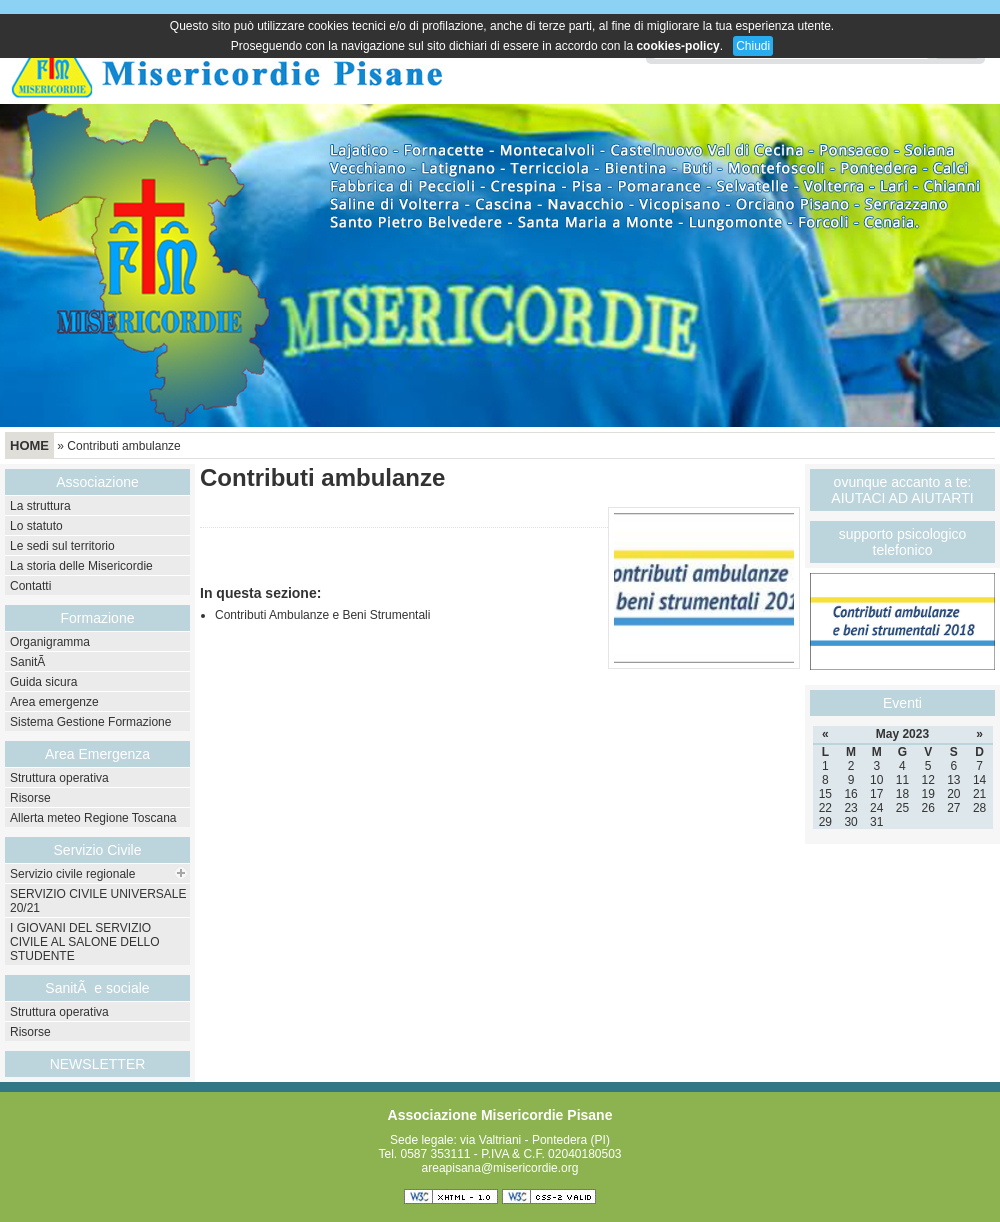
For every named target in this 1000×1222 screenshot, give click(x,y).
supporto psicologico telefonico (903, 542)
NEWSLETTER (98, 1064)
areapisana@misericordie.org (500, 1168)
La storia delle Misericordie (81, 566)
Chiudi (753, 46)
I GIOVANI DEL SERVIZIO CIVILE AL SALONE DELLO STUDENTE (85, 942)
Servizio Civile (98, 850)
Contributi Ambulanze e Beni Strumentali (322, 615)
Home (29, 445)
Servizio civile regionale (72, 874)
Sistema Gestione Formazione (90, 722)
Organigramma (50, 642)
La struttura (40, 506)
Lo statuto (36, 526)
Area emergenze (54, 702)
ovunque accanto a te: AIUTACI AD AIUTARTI (902, 490)
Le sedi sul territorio (62, 546)
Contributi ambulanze (123, 446)
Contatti (30, 586)
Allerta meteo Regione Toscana (93, 818)
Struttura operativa (59, 778)
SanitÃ (29, 662)
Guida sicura (43, 682)
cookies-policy (677, 46)
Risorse (30, 798)
